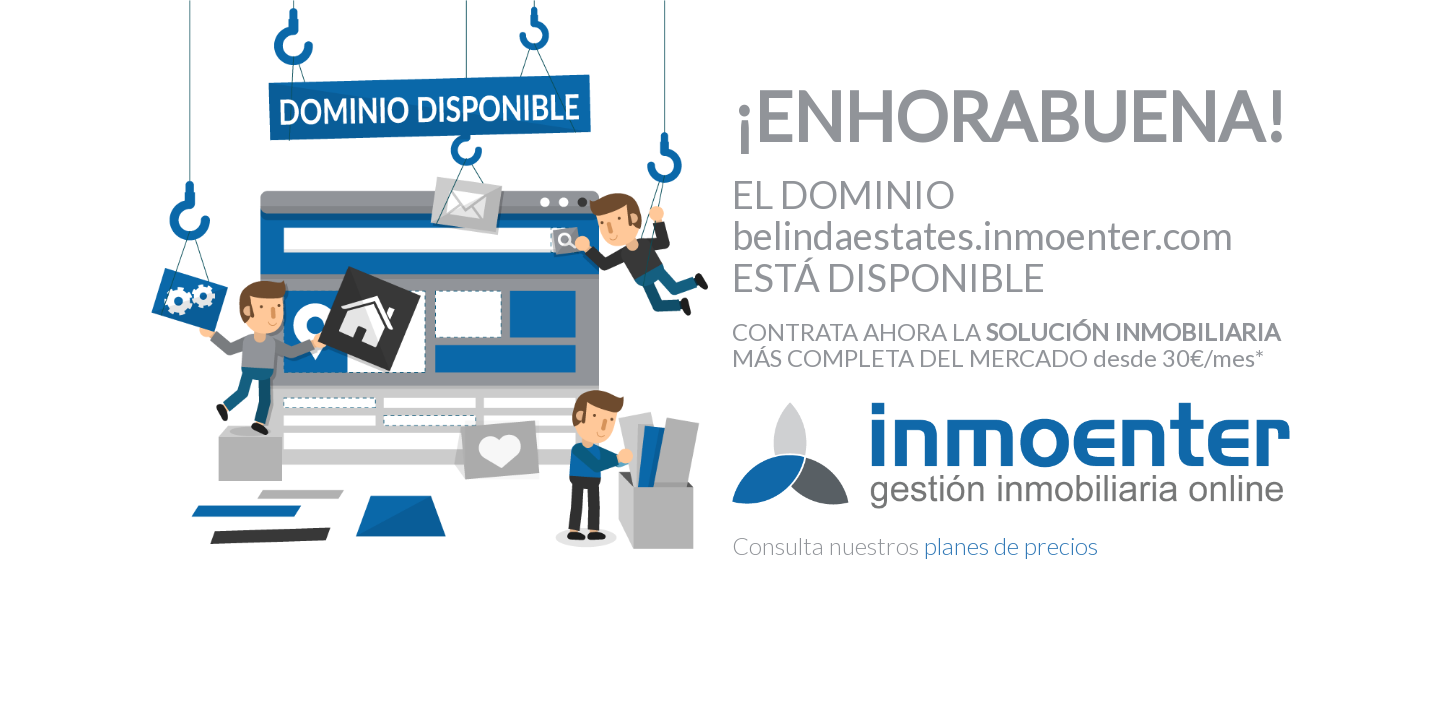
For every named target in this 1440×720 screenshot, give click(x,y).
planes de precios (1011, 545)
